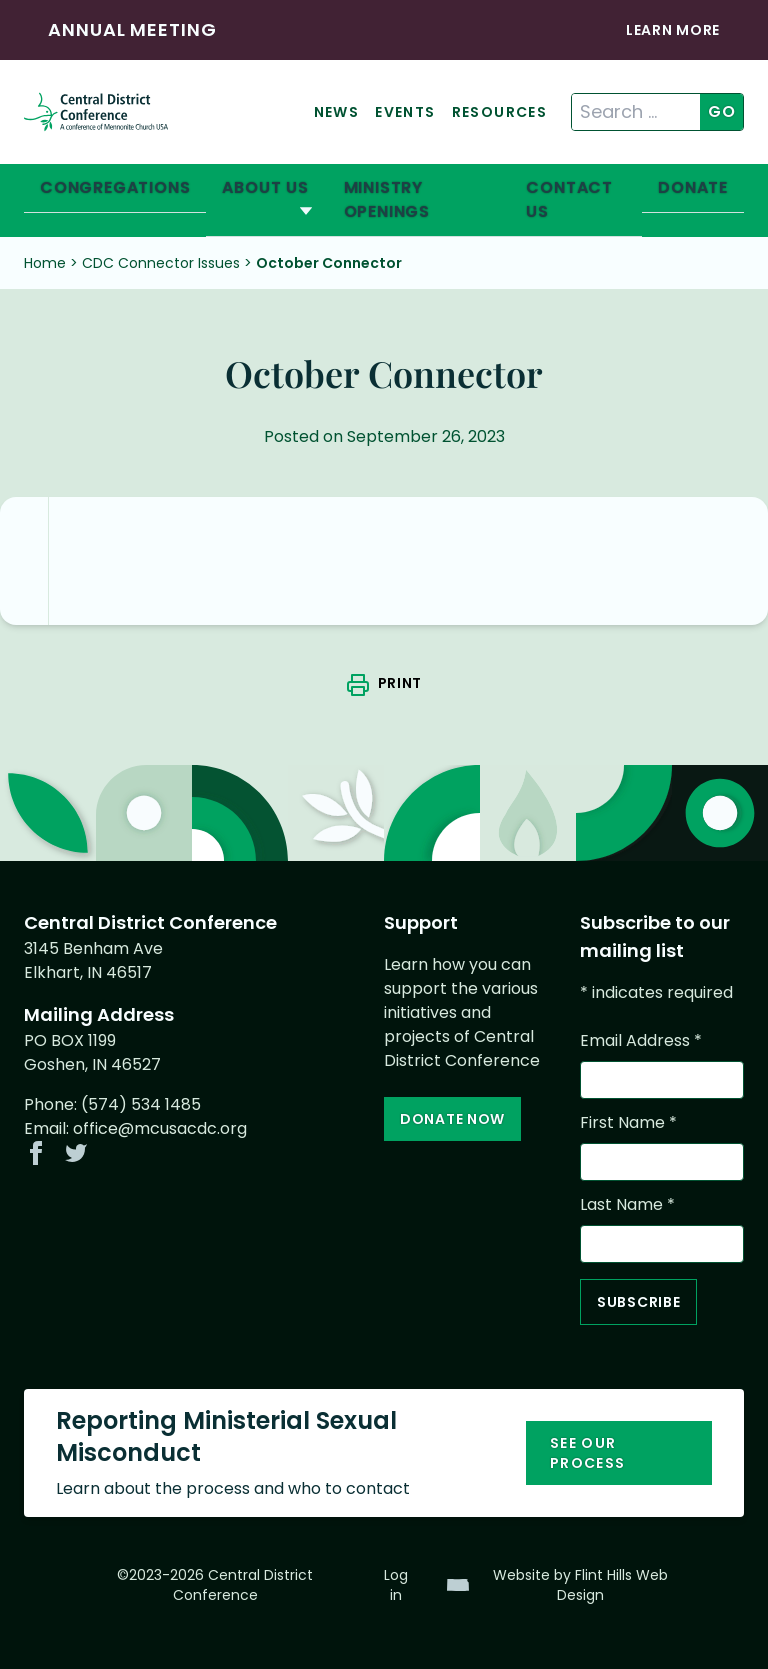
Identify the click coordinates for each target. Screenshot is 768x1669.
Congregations (115, 187)
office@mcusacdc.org (160, 1128)
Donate (693, 187)
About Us (265, 187)
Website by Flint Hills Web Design (580, 1585)
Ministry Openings (387, 199)
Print (400, 683)
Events (405, 112)
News (337, 112)
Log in (396, 1585)
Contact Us (569, 199)
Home (45, 263)
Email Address (641, 1040)
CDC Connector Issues (161, 263)
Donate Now (452, 1119)
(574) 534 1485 (141, 1104)
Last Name (627, 1204)
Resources (500, 112)
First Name (628, 1122)
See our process (588, 1453)
